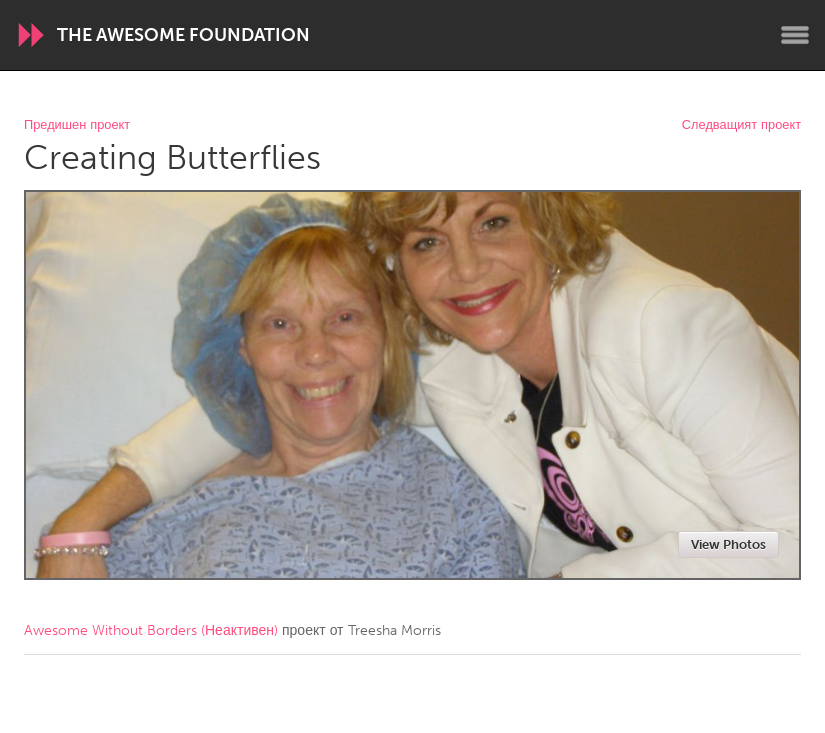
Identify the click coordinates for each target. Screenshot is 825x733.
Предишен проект (77, 125)
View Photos (728, 544)
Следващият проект (741, 125)
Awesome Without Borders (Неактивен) (151, 630)
